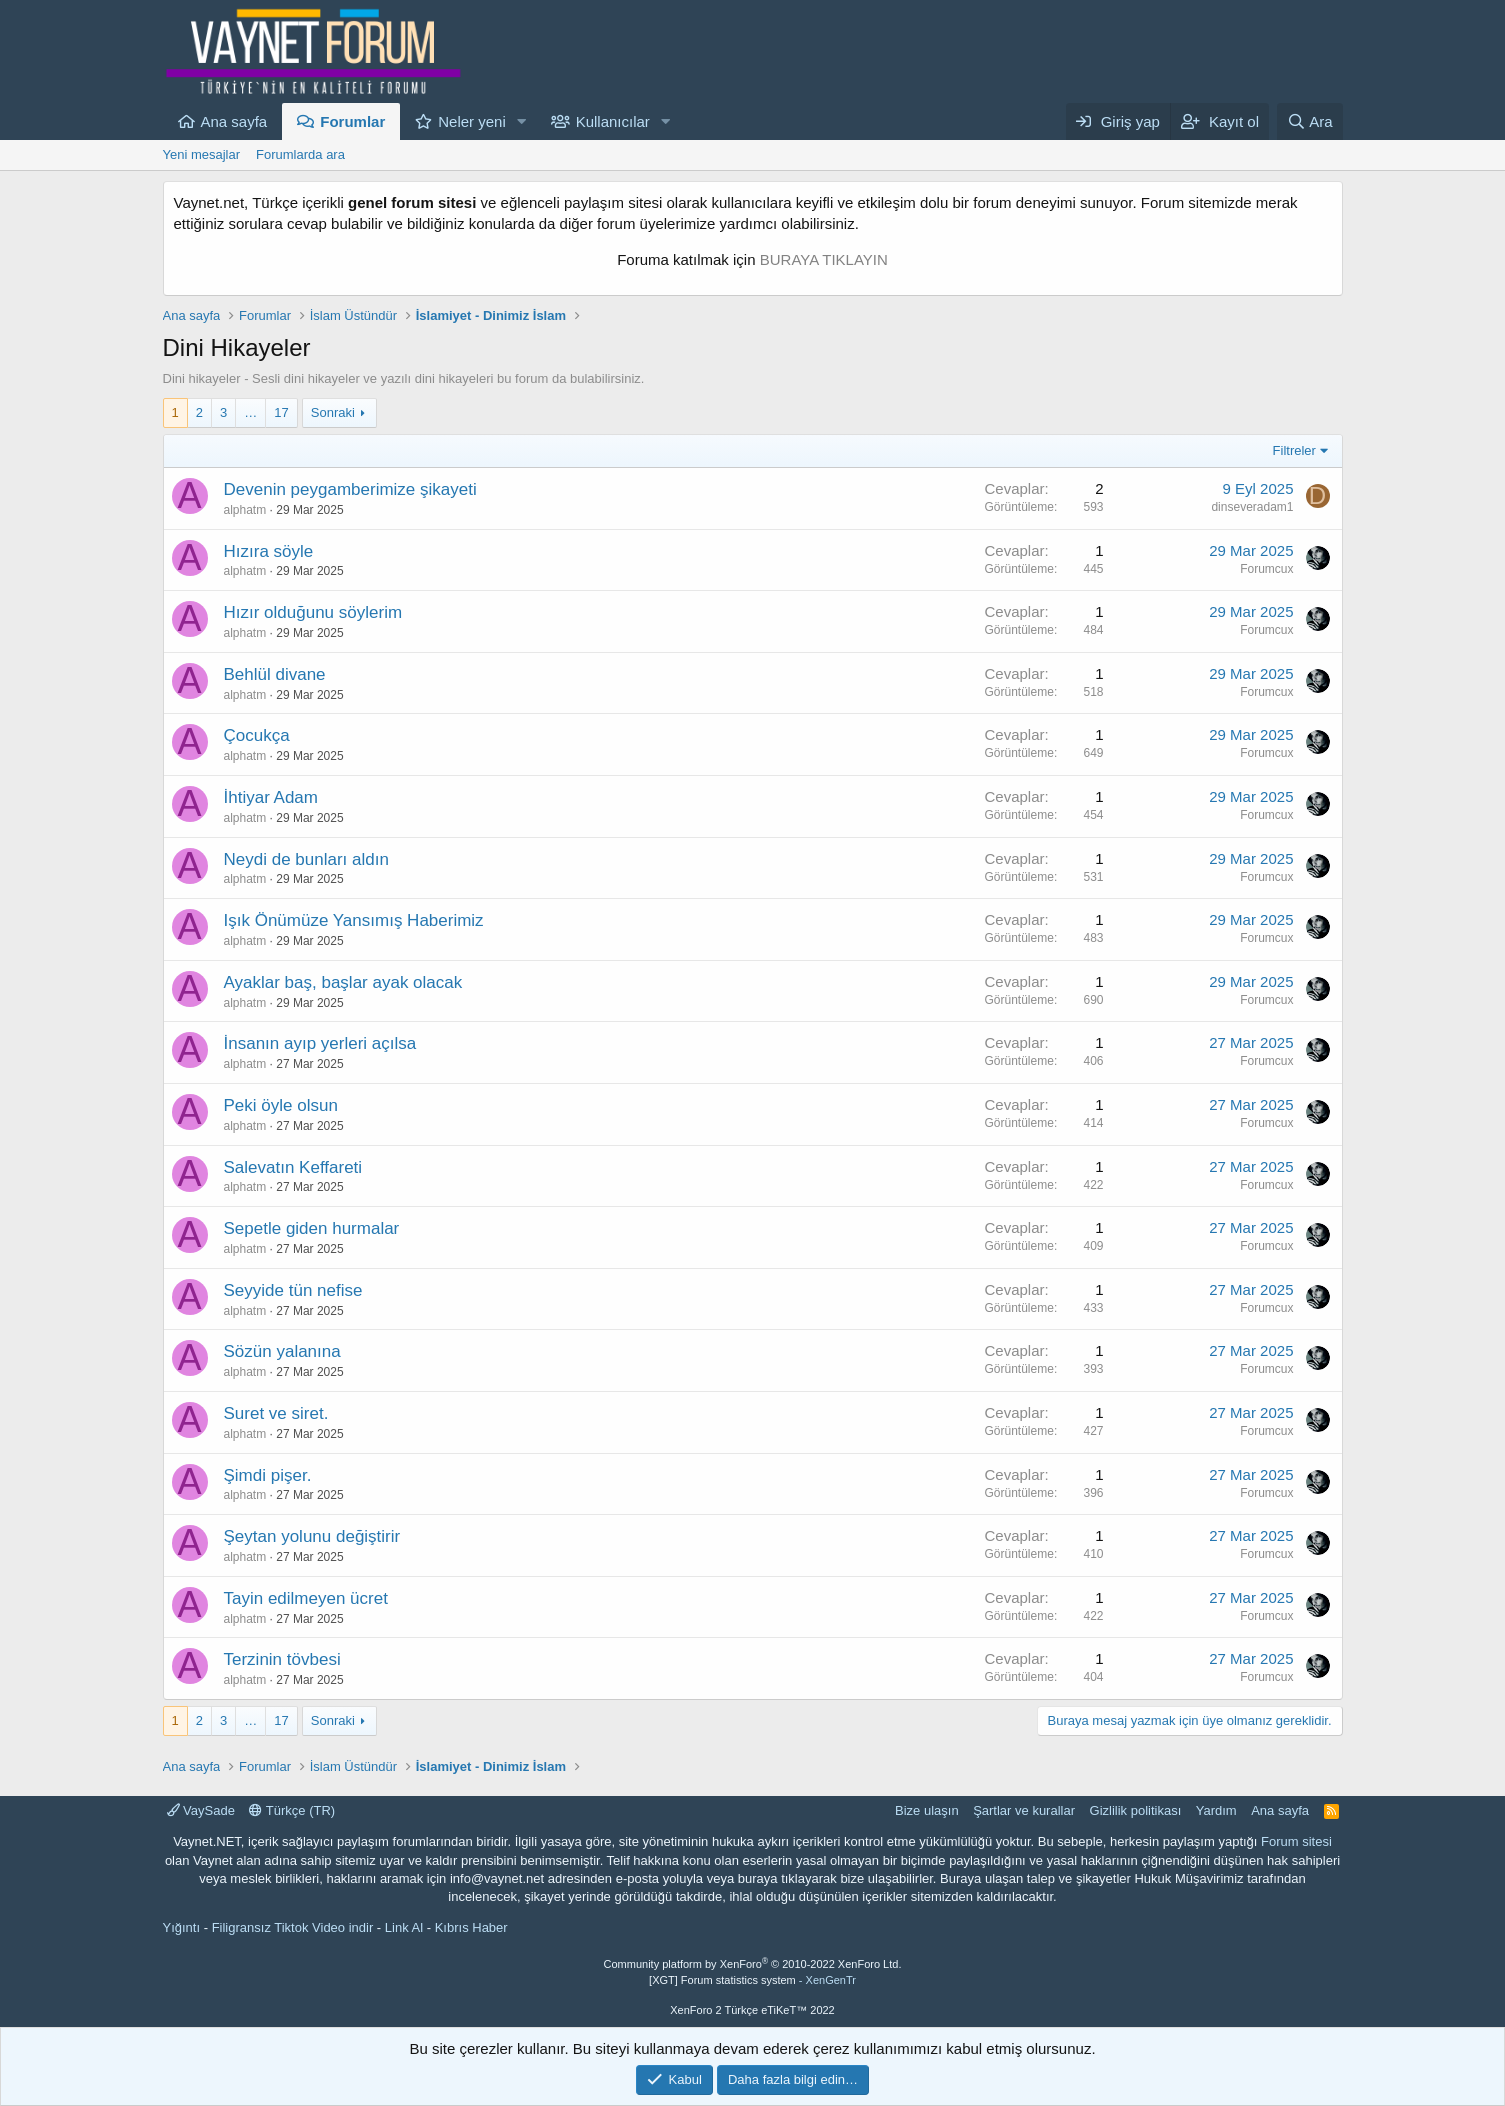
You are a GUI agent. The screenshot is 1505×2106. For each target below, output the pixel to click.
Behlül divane (275, 674)
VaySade (201, 1810)
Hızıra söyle (269, 551)
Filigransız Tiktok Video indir (293, 1927)
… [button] (250, 412)
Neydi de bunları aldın (306, 859)
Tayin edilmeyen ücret (306, 1598)
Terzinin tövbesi (282, 1659)
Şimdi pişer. (268, 1475)
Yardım (1216, 1810)
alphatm (245, 510)
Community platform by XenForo (753, 1964)
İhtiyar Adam (271, 797)
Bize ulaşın (927, 1810)
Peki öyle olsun (281, 1105)
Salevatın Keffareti (293, 1167)
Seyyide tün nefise (293, 1290)
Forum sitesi (1296, 1841)
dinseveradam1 (1252, 507)
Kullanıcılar (613, 121)
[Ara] (1310, 121)
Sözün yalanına (282, 1351)
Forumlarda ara (300, 154)
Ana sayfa (234, 121)
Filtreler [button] (1294, 450)
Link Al (404, 1927)
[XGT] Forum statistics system (752, 1980)
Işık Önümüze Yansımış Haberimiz (354, 920)
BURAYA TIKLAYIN (824, 259)
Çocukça (257, 735)
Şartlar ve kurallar (1024, 1810)
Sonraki (333, 412)
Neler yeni (472, 121)
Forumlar (352, 121)
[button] (522, 121)
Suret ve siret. (276, 1413)
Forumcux (1266, 569)
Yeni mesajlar (202, 154)
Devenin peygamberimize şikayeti (350, 489)
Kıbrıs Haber (471, 1927)
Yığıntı (182, 1927)
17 (281, 412)
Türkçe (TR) (292, 1810)
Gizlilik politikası (1136, 1810)
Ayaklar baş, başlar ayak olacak (343, 982)
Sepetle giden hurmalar (312, 1228)
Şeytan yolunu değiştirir (312, 1536)
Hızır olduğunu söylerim (313, 612)
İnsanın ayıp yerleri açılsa (320, 1043)
